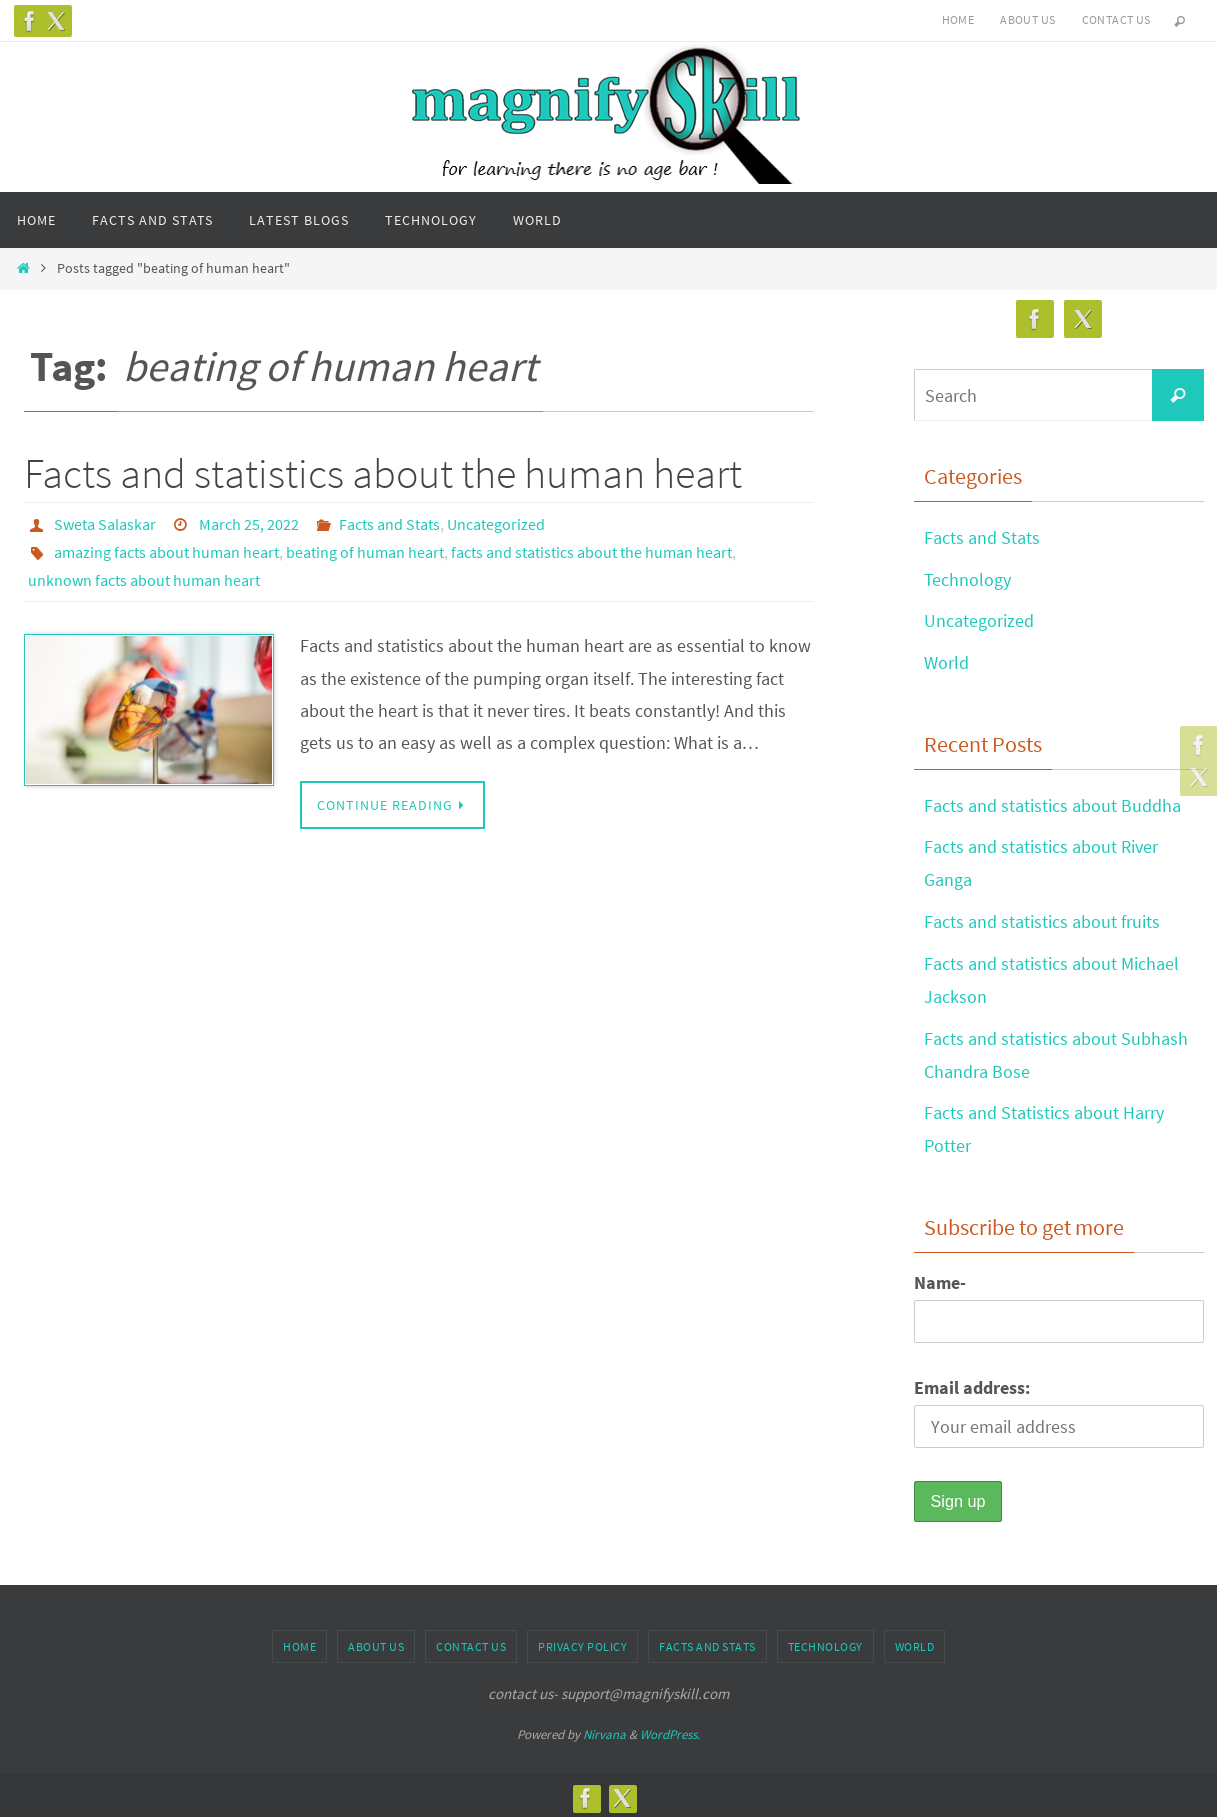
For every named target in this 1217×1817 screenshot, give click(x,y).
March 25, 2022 (249, 524)
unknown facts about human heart (144, 580)
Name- (940, 1275)
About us (1027, 19)
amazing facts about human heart (166, 552)
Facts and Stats (389, 524)
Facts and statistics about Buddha (1052, 803)
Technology (967, 578)
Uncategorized (496, 524)
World (946, 661)
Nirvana (604, 1727)
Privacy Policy (582, 1639)
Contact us (1116, 19)
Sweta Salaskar (105, 524)
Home (958, 19)
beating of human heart (365, 552)
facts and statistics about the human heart (591, 552)
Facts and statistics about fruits (1042, 918)
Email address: (972, 1380)
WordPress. (670, 1727)
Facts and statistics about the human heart (383, 473)
